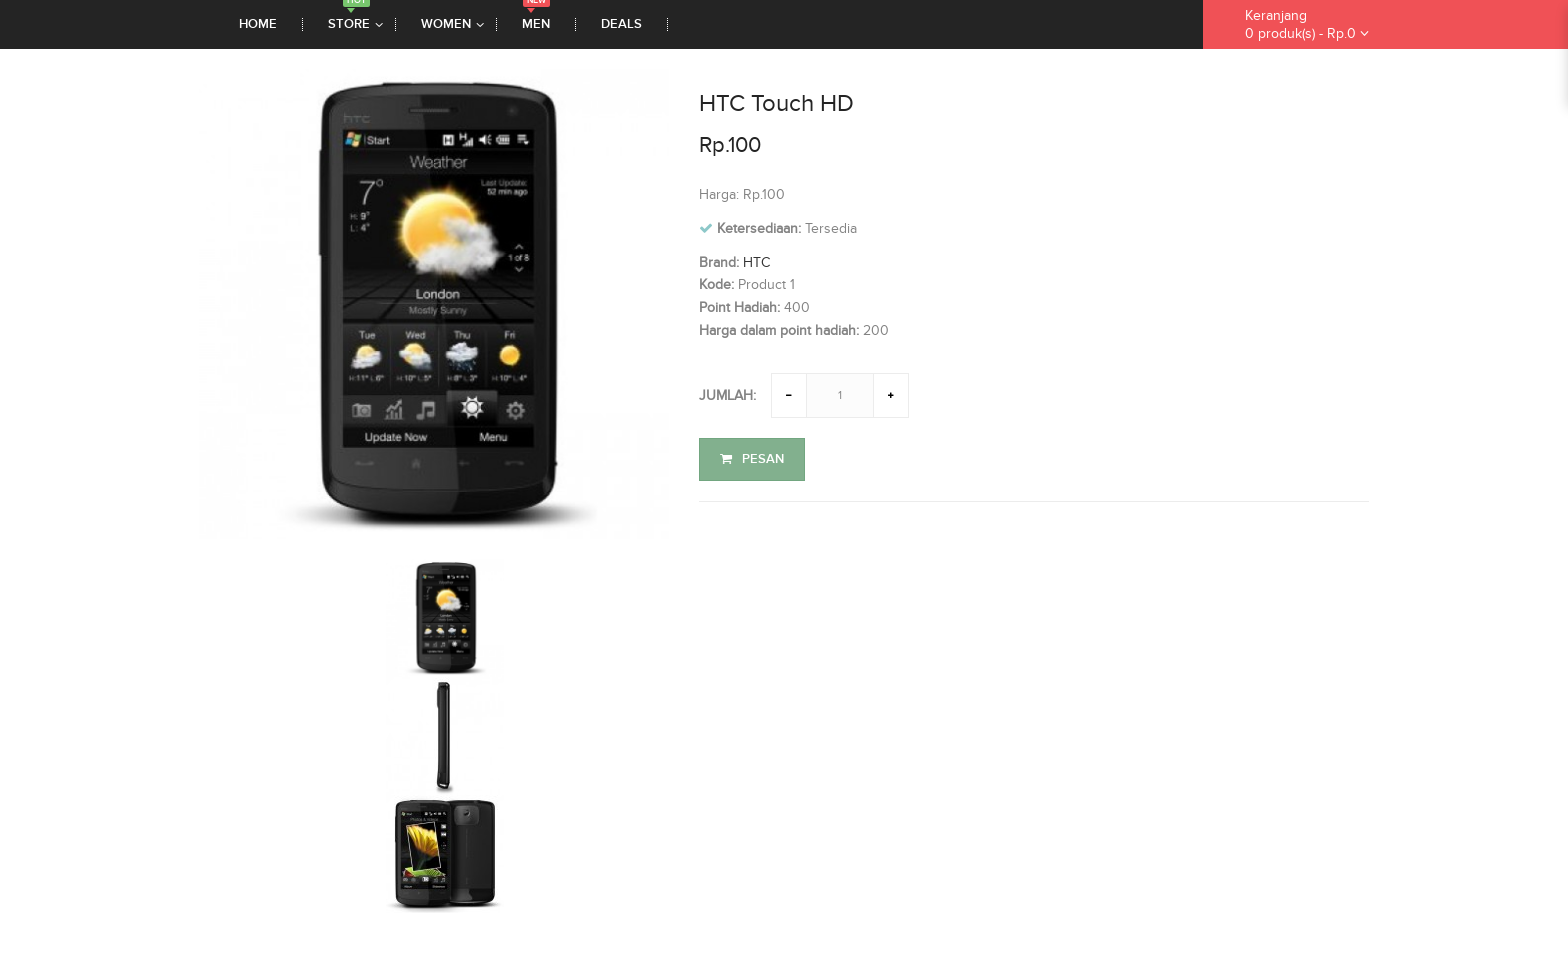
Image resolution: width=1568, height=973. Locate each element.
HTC (756, 262)
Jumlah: (727, 395)
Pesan (752, 459)
